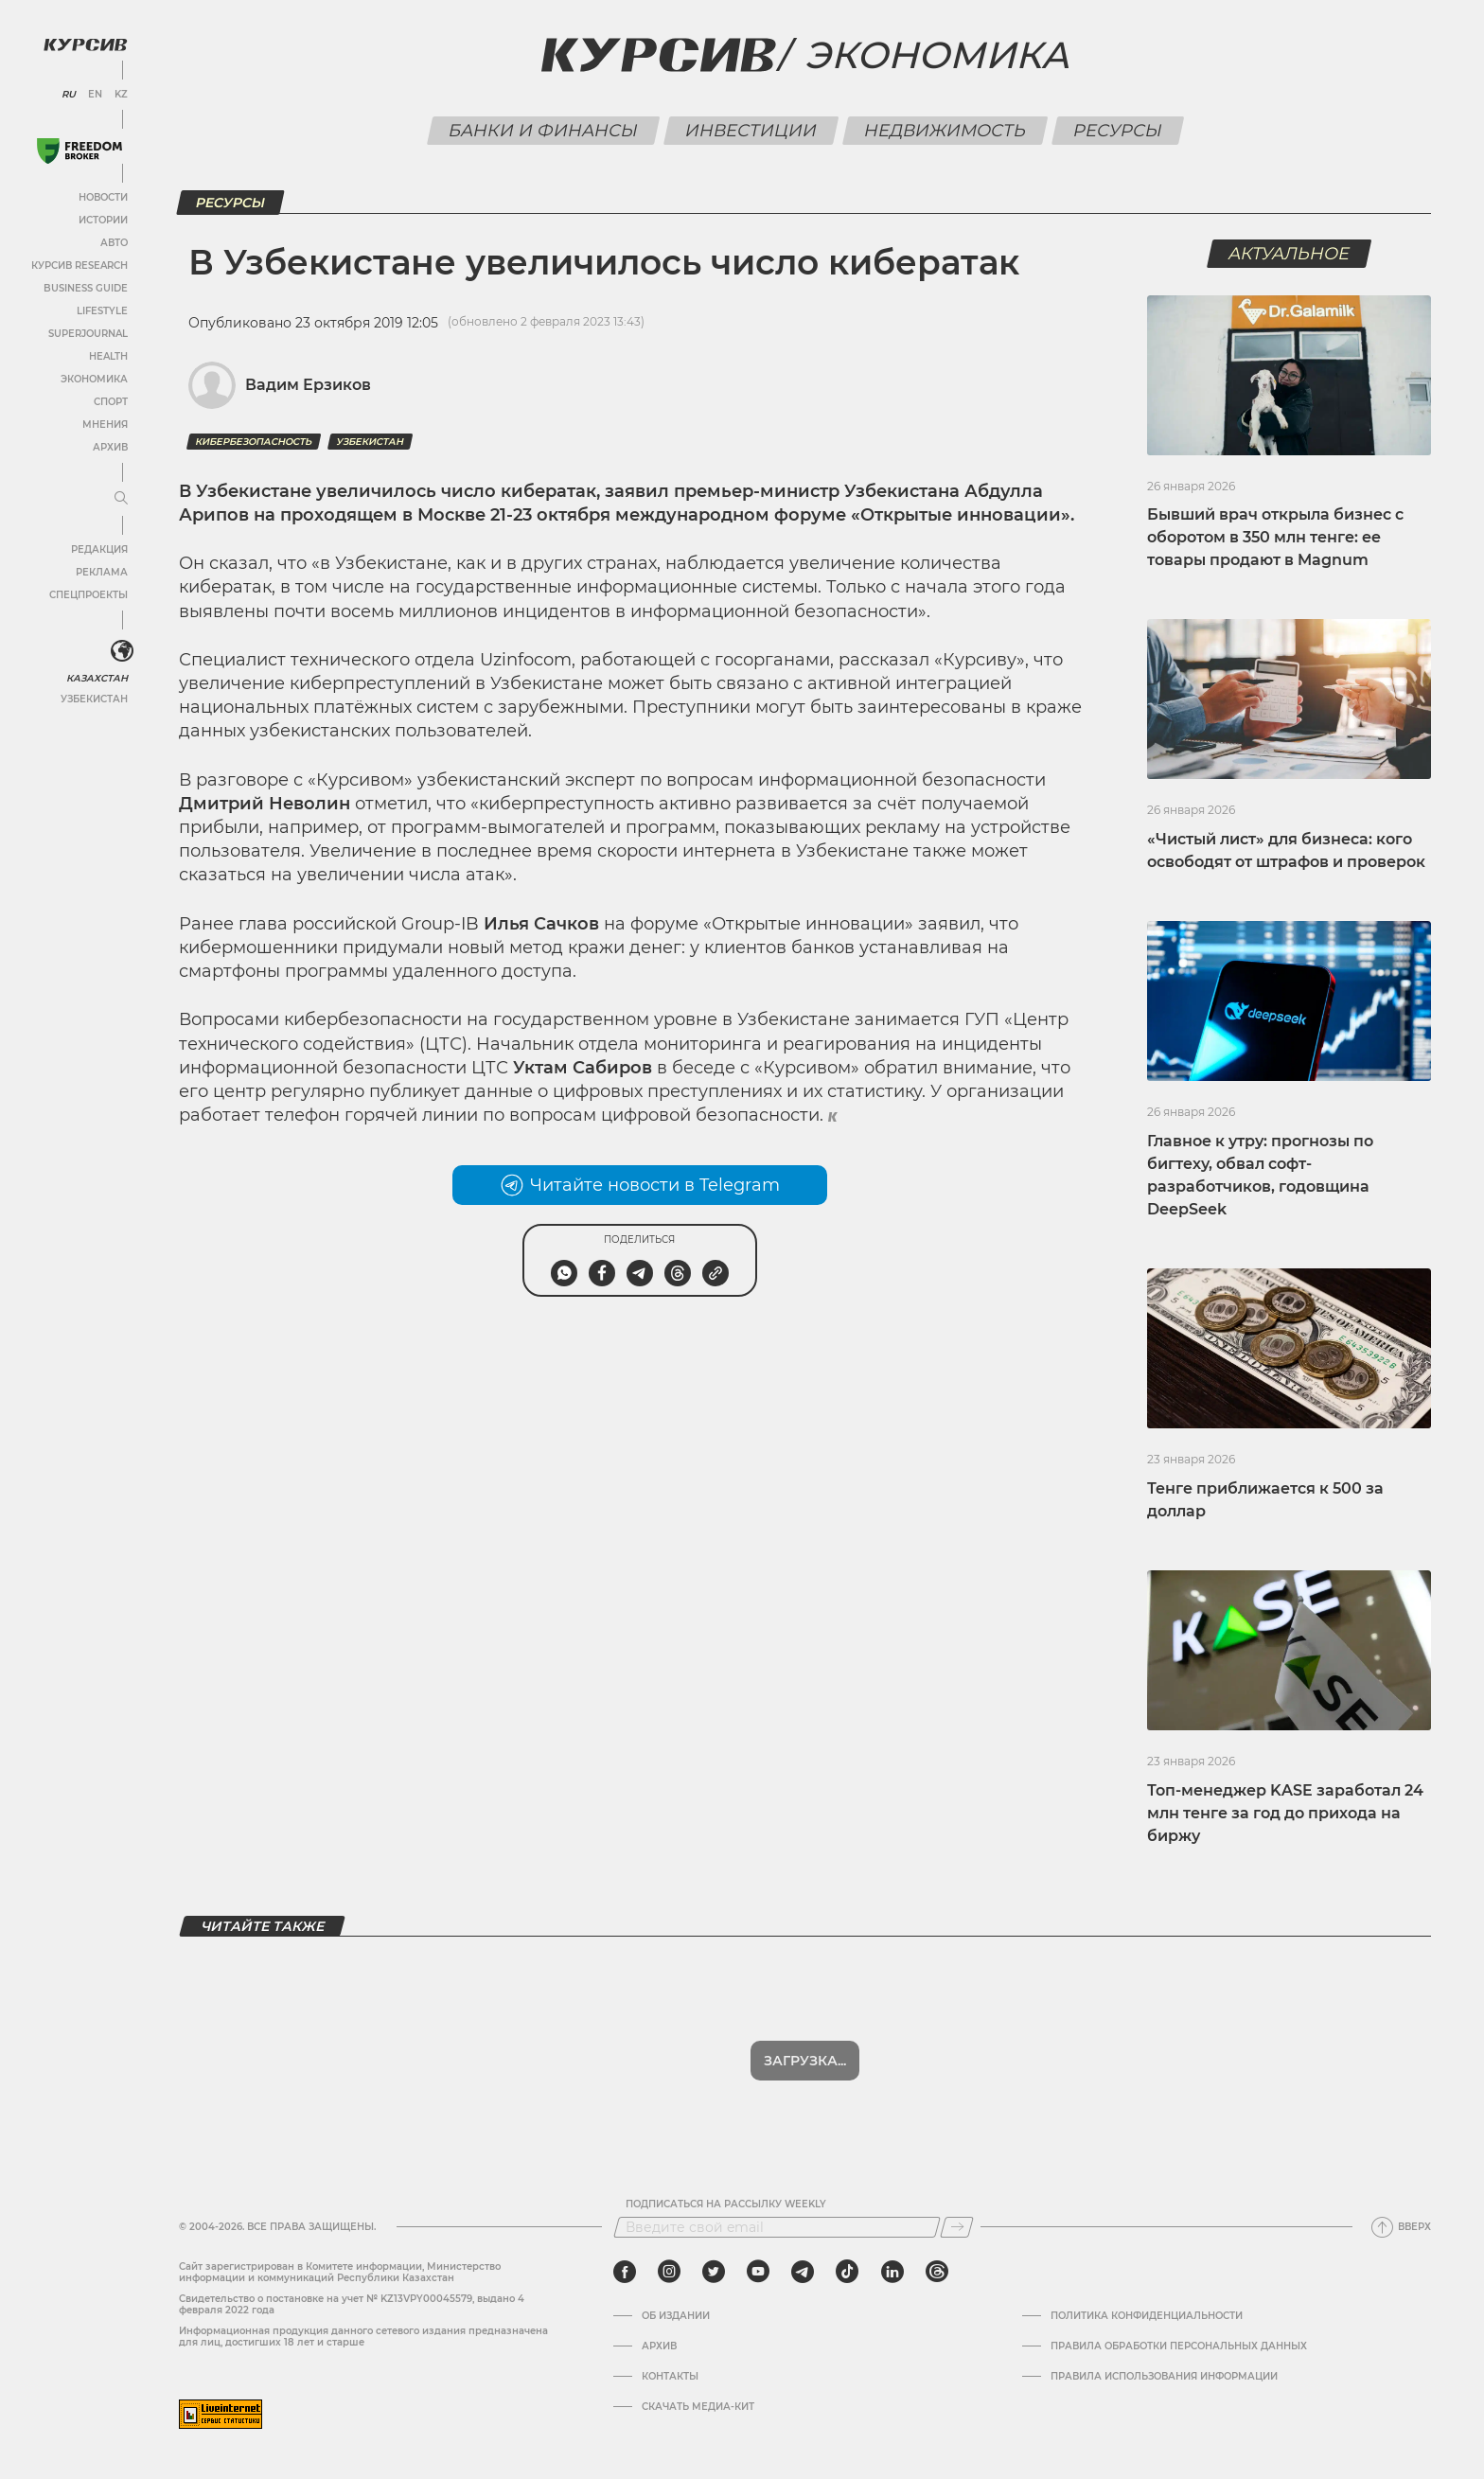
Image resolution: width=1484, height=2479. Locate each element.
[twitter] (713, 2271)
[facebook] (624, 2271)
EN (95, 94)
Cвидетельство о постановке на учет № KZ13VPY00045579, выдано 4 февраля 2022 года (351, 2304)
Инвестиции (750, 130)
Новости (103, 197)
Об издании (676, 2316)
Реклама (102, 572)
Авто (114, 243)
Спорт (111, 402)
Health (108, 356)
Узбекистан (94, 699)
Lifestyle (102, 311)
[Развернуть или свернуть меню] (121, 498)
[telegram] (802, 2271)
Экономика (94, 379)
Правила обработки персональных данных (1179, 2346)
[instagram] (669, 2271)
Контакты (670, 2376)
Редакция (99, 549)
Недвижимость (944, 130)
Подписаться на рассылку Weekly (726, 2204)
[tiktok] (847, 2271)
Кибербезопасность (253, 441)
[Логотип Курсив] (85, 44)
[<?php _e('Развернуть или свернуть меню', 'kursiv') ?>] (122, 651)
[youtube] (758, 2271)
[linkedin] (892, 2271)
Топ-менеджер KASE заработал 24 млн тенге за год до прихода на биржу (1285, 1813)
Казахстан (97, 678)
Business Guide (86, 288)
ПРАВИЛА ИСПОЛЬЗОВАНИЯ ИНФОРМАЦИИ (1164, 2376)
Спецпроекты (88, 595)
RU (69, 94)
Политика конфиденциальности (1147, 2316)
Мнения (105, 424)
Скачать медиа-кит (698, 2407)
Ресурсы (1117, 130)
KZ (121, 94)
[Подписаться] (957, 2227)
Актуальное (1289, 253)
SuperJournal (88, 334)
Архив (110, 447)
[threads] (937, 2271)
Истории (103, 220)
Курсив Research (79, 265)
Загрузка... (805, 2060)
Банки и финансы (543, 130)
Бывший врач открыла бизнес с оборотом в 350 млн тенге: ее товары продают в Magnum (1275, 537)
